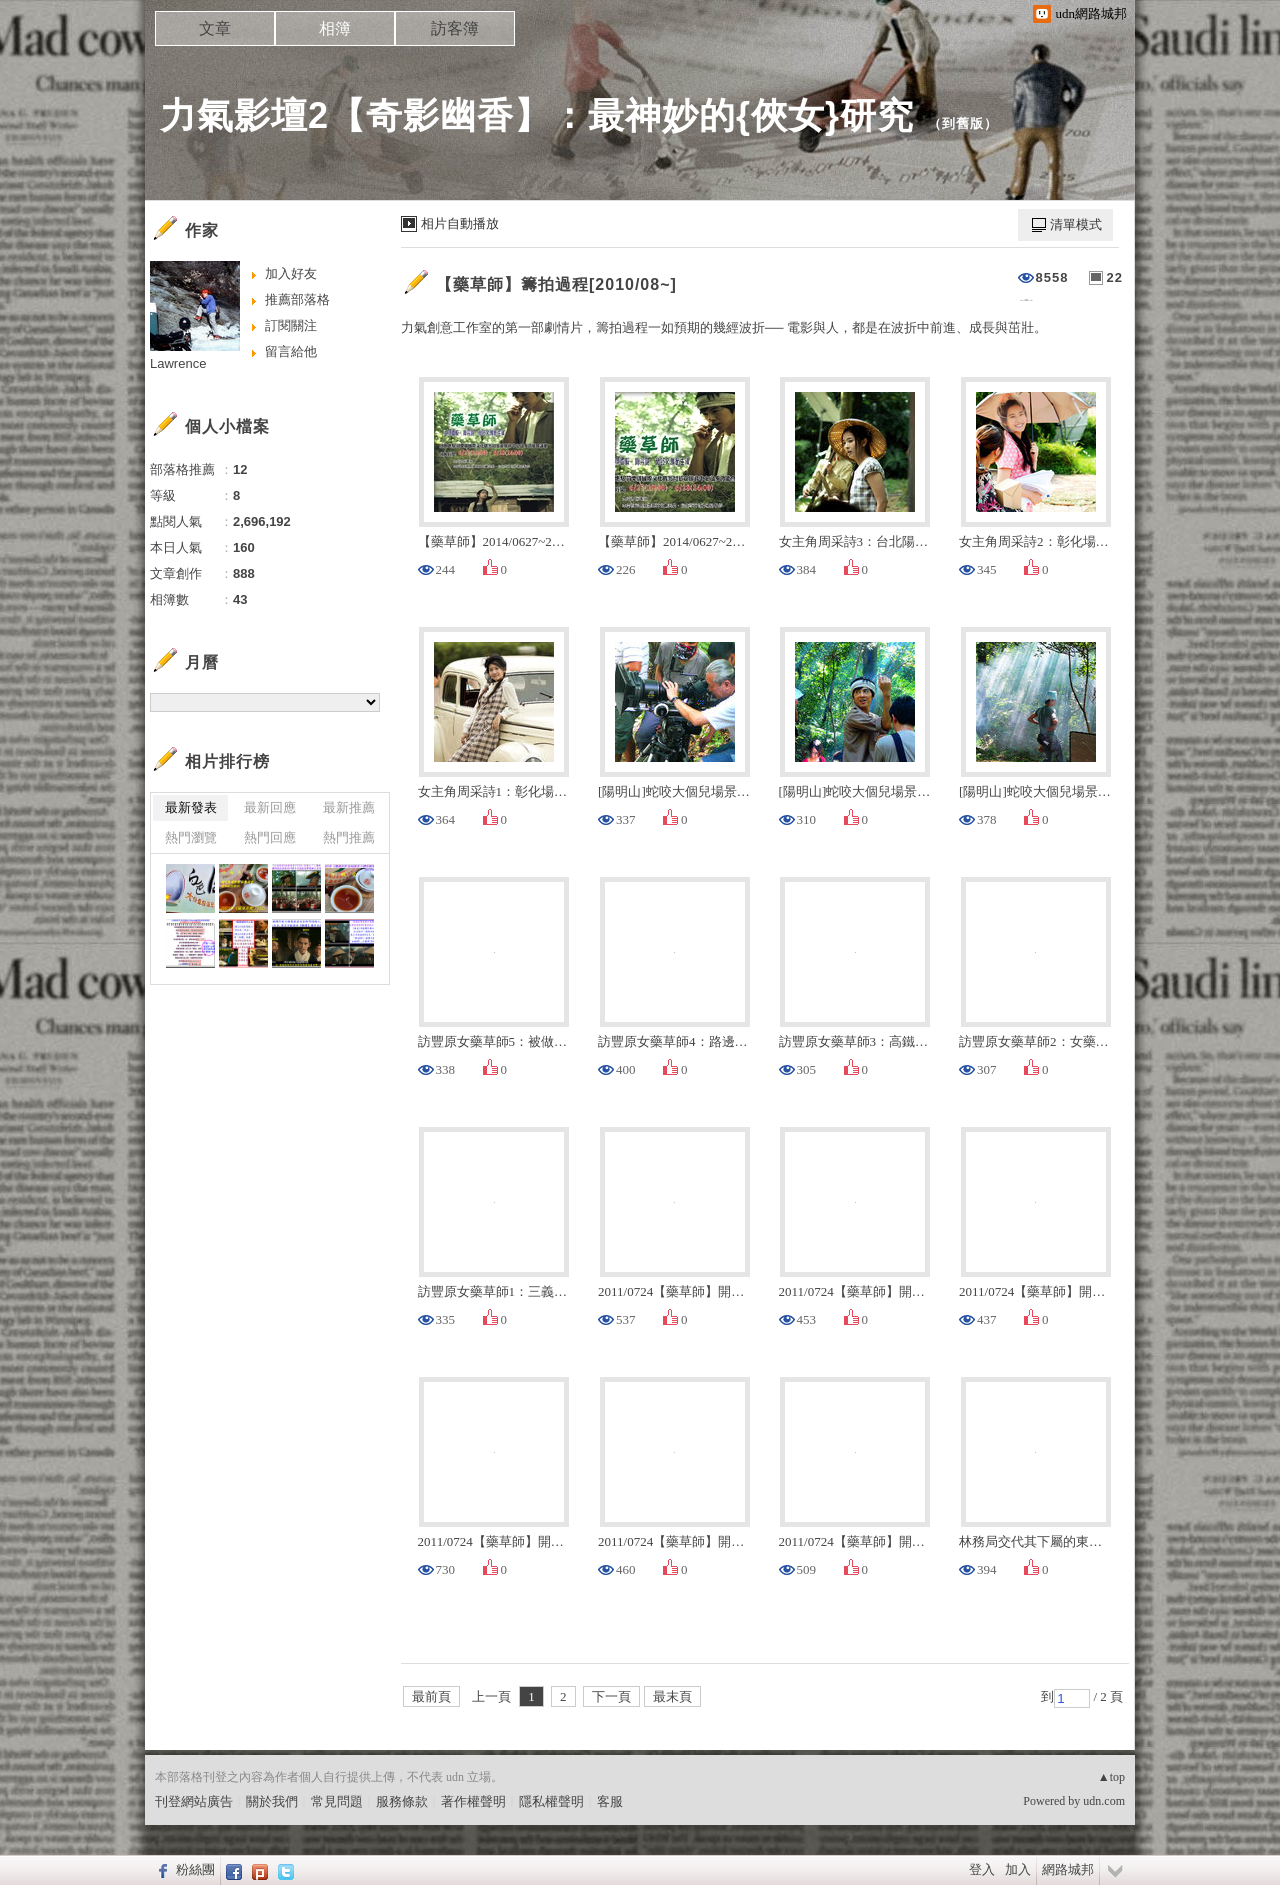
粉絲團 (195, 1869)
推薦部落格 (297, 299)
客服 (610, 1801)
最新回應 (270, 807)
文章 (215, 28)
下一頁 (611, 1696)
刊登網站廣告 (194, 1801)
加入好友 (291, 273)
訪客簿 (455, 28)
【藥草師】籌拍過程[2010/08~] (556, 284)
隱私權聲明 (551, 1801)
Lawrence (178, 363)
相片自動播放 (460, 223)
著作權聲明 (473, 1801)
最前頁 (431, 1696)
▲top (1111, 1777)
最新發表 (191, 807)
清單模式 (1076, 224)
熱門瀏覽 (191, 837)
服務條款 (402, 1801)
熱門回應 (270, 837)
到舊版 (963, 123)
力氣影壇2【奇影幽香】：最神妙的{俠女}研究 (537, 115)
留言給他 (291, 351)
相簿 (335, 28)
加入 (1018, 1869)
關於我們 (272, 1801)
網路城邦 (1068, 1869)
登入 (982, 1869)
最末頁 (672, 1696)
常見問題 (337, 1801)
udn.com (1104, 1801)
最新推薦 (349, 807)
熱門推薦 (349, 837)
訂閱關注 (291, 325)
